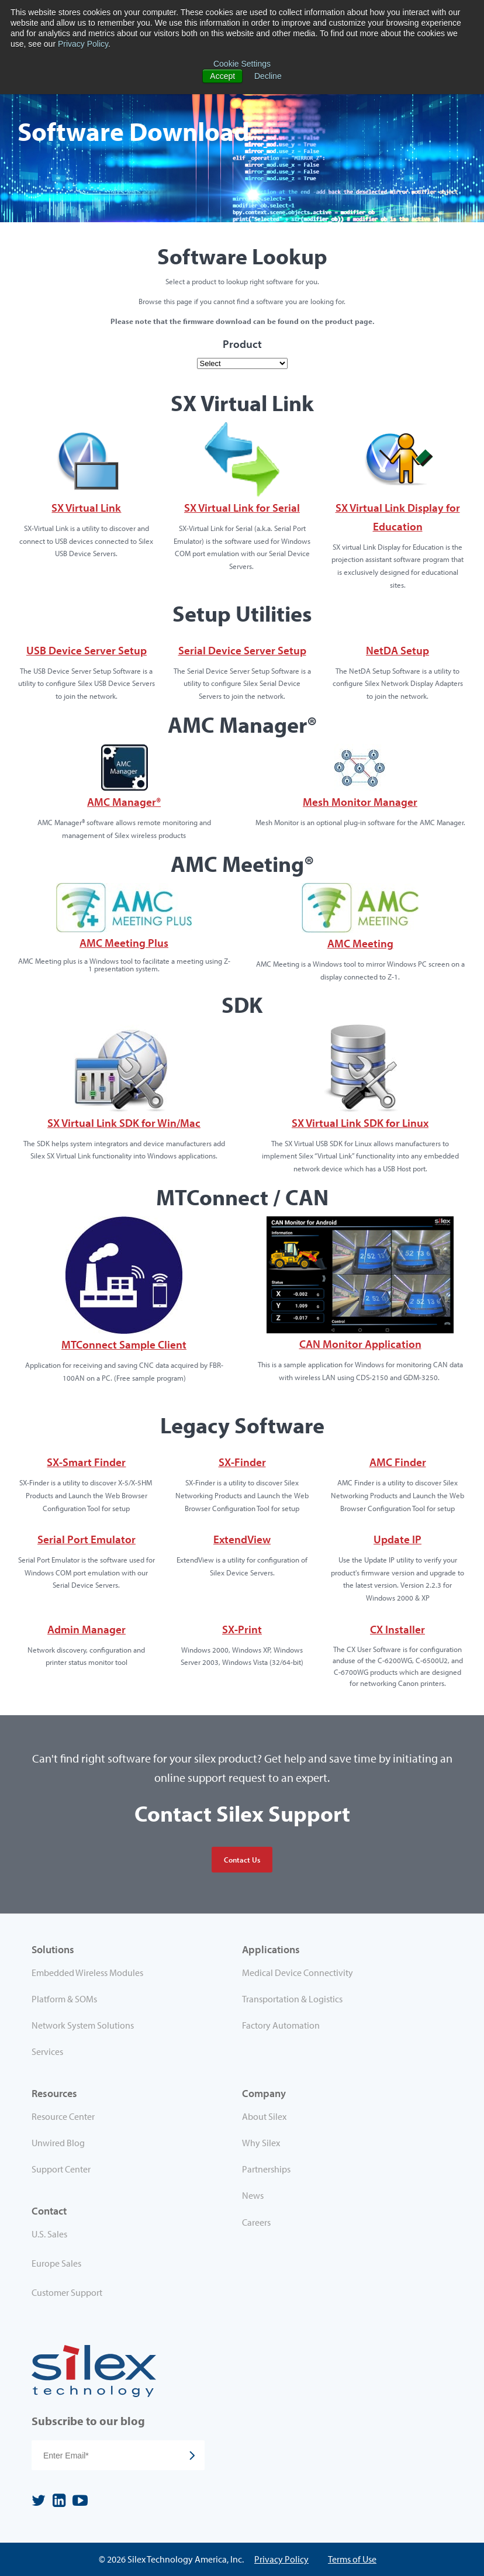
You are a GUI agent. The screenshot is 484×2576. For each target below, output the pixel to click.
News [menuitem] (253, 2195)
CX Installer (397, 1629)
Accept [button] (222, 76)
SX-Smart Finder (86, 1462)
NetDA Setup (397, 650)
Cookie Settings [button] (242, 63)
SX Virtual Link (86, 508)
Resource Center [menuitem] (63, 2116)
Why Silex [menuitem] (261, 2143)
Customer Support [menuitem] (67, 2292)
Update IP (397, 1539)
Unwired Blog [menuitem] (58, 2143)
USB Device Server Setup (86, 650)
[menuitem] (137, 2236)
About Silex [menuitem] (264, 2116)
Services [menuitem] (47, 2051)
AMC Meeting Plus (123, 943)
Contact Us (242, 1859)
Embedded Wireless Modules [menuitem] (87, 1972)
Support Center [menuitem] (61, 2169)
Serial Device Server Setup (242, 650)
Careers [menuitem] (256, 2222)
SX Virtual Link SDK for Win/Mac (123, 1123)
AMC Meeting (360, 943)
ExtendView (242, 1539)
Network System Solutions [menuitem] (83, 2025)
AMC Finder (397, 1462)
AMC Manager (124, 802)
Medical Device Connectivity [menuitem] (297, 1972)
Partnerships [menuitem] (266, 2169)
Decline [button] (268, 76)
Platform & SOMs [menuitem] (64, 1999)
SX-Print (242, 1629)
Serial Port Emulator (86, 1539)
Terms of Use (352, 2559)
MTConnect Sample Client (123, 1344)
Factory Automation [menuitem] (281, 2025)
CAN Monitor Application (360, 1344)
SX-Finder (242, 1462)
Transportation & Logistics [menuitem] (292, 1999)
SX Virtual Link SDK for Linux (360, 1123)
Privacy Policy (83, 44)
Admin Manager (86, 1629)
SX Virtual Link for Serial (242, 508)
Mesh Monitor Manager (360, 802)
